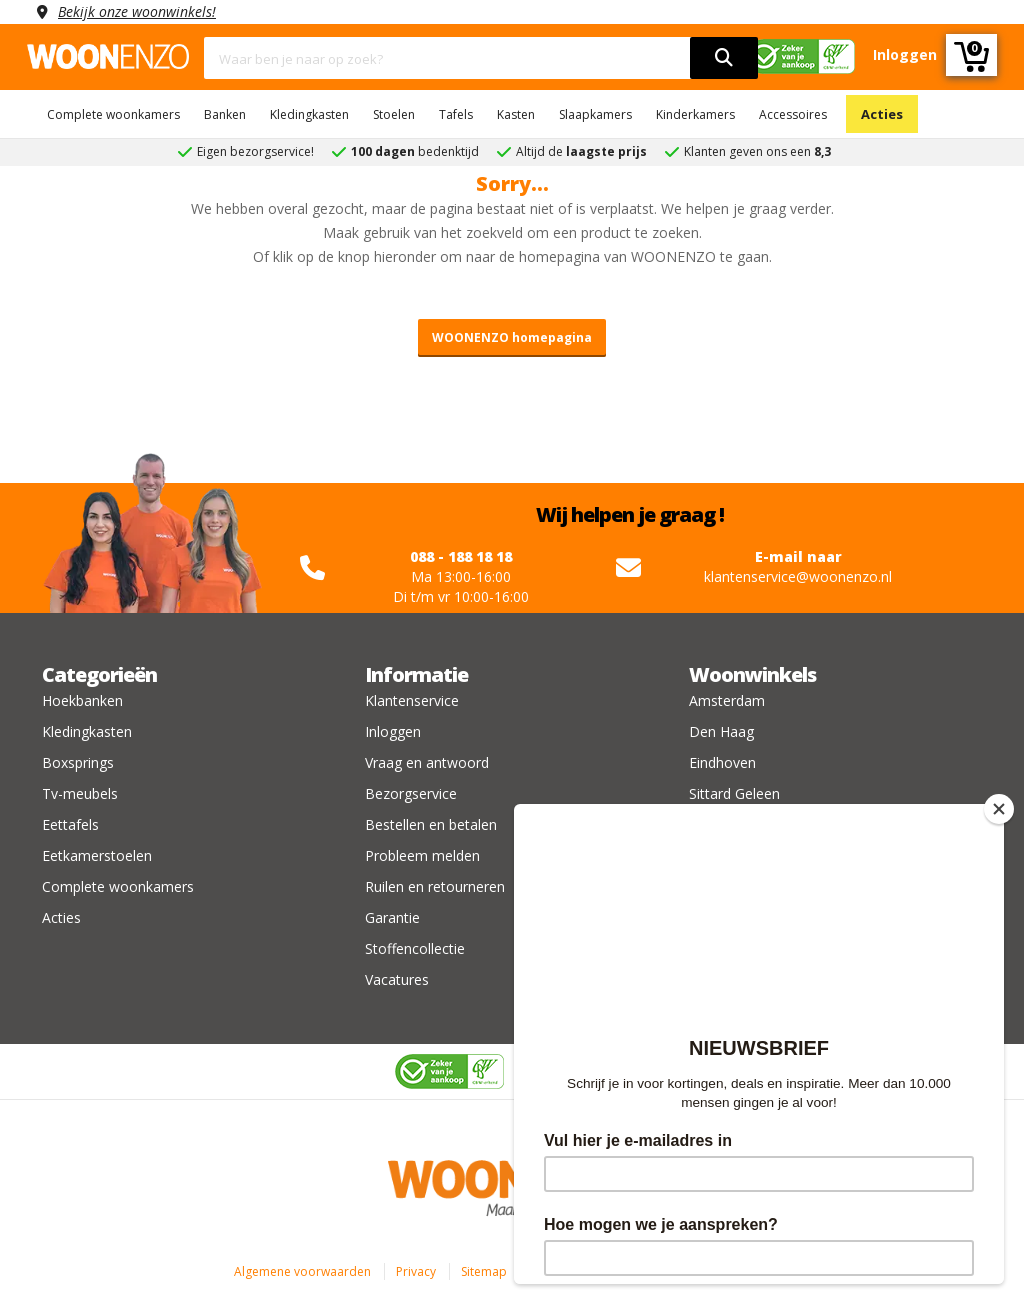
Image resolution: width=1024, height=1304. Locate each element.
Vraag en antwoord (427, 762)
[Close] (999, 809)
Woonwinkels (752, 674)
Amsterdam (727, 700)
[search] (724, 58)
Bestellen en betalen (431, 824)
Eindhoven (722, 762)
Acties (882, 114)
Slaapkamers (595, 114)
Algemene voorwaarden (302, 1271)
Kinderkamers (695, 114)
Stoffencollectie (415, 948)
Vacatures (397, 979)
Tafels (456, 114)
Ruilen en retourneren (435, 886)
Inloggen (393, 731)
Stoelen (394, 114)
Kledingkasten (309, 114)
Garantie (392, 917)
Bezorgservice (411, 793)
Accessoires (793, 114)
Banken (225, 114)
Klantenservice (412, 700)
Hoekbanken (82, 700)
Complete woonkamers (113, 114)
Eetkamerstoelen (97, 855)
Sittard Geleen (734, 793)
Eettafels (70, 824)
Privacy (416, 1271)
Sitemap (484, 1271)
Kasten (516, 114)
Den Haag (721, 731)
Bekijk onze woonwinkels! (137, 11)
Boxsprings (78, 762)
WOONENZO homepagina (512, 337)
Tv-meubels (80, 793)
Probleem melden (422, 855)
